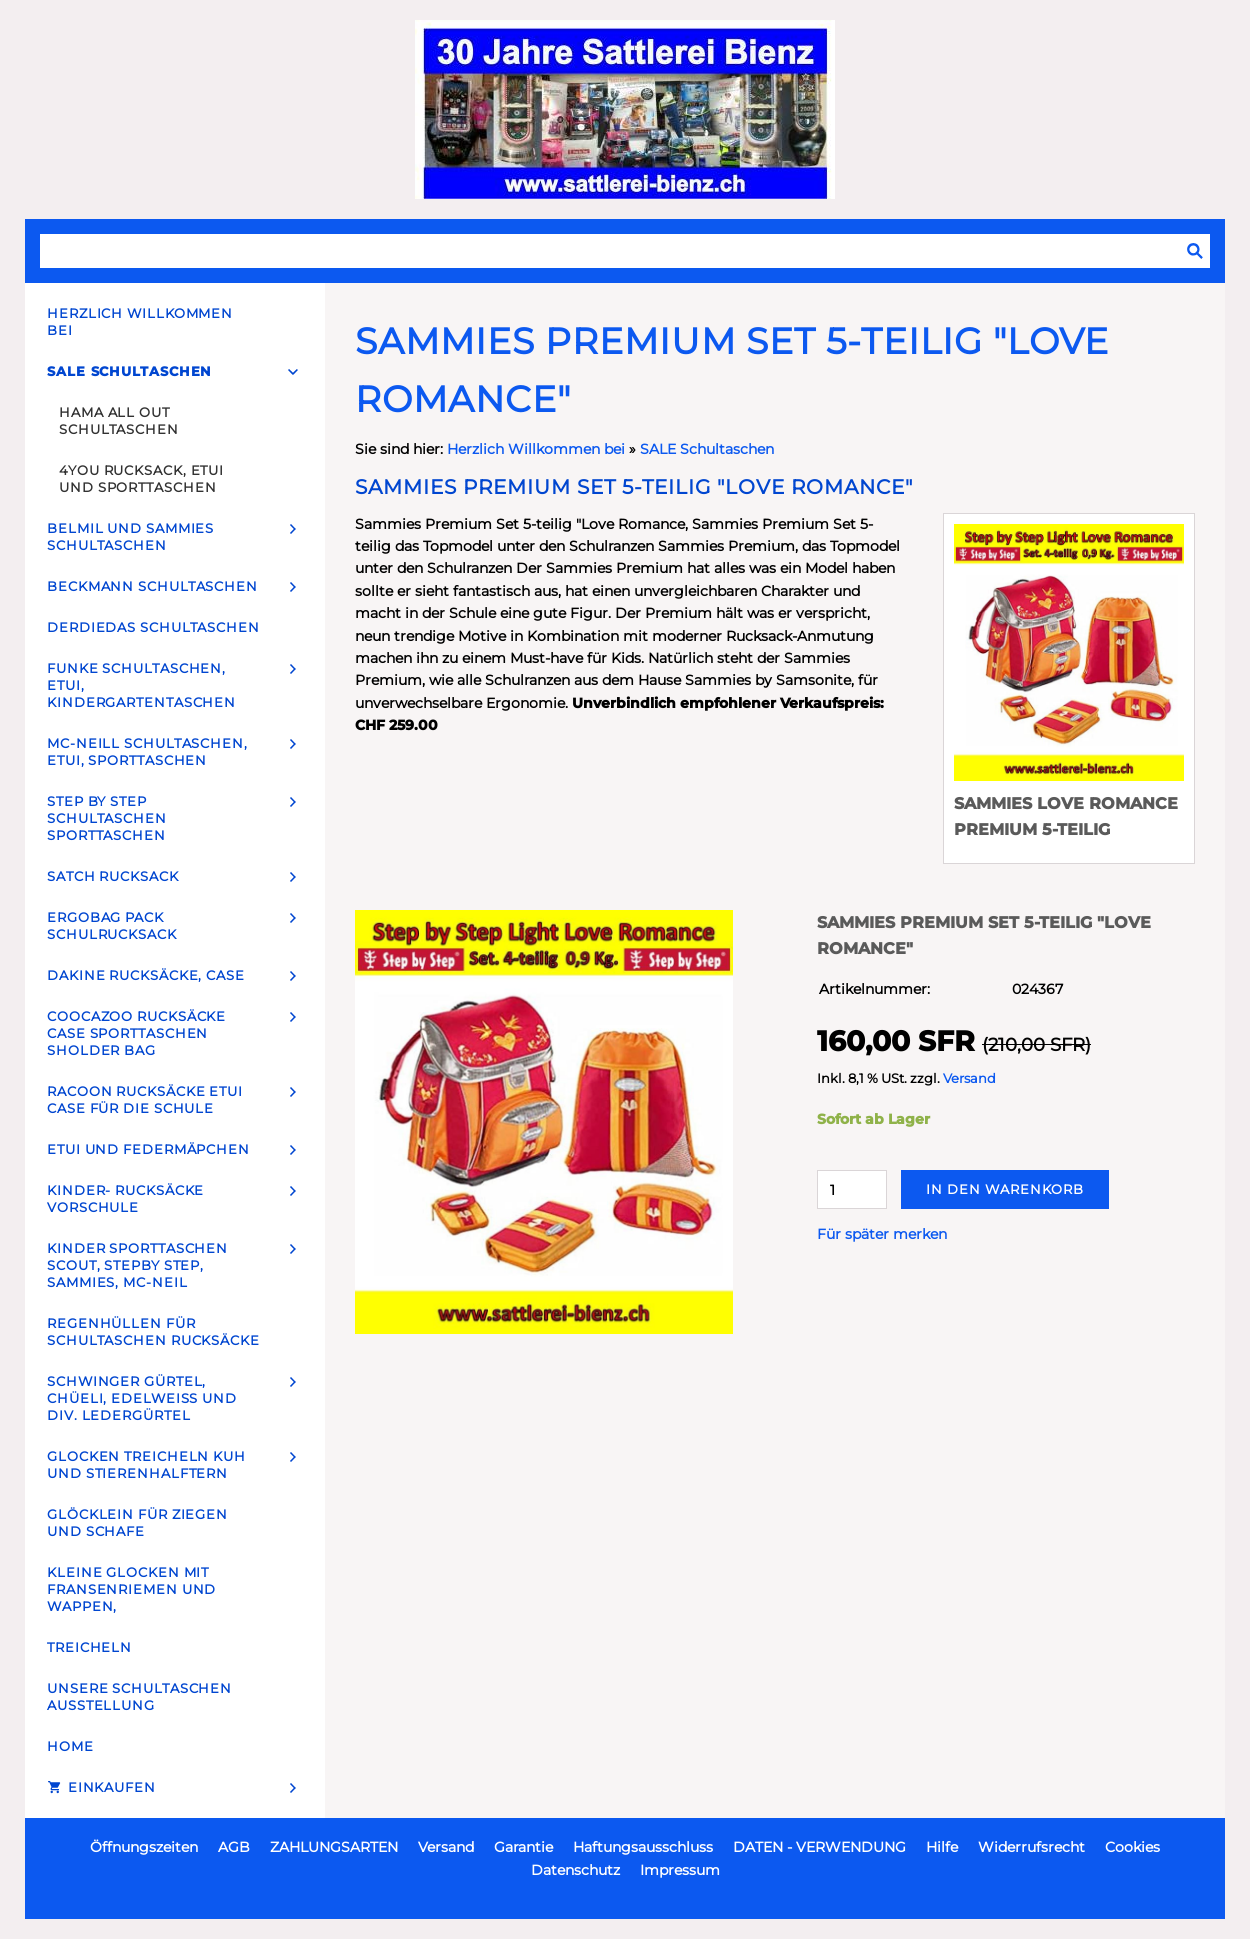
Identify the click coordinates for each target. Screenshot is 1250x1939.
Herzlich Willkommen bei (538, 449)
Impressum (680, 1870)
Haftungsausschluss (643, 1847)
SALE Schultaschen (707, 449)
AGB (234, 1847)
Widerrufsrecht (1031, 1847)
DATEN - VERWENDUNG (819, 1847)
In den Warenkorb (1005, 1189)
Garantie (523, 1847)
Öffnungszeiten (144, 1847)
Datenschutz (575, 1870)
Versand (969, 1078)
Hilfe (942, 1847)
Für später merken (882, 1234)
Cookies (1132, 1847)
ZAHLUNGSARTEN (334, 1847)
